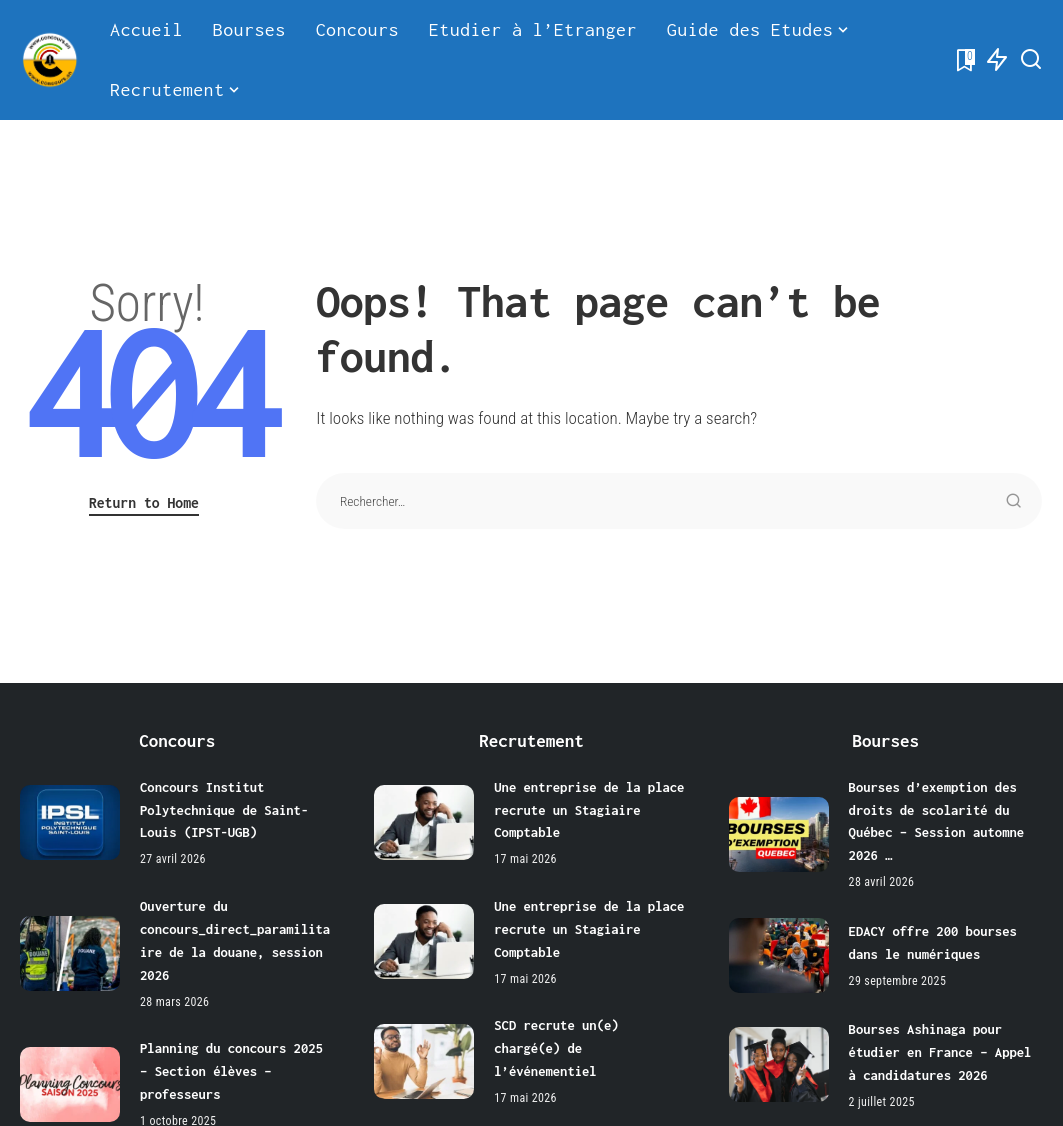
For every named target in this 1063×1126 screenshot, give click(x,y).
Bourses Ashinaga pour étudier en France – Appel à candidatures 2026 (942, 1048)
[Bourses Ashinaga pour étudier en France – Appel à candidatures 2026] (779, 1061)
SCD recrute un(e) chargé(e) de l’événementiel (557, 1043)
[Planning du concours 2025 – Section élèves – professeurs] (70, 1078)
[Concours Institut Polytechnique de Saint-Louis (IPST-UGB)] (70, 821)
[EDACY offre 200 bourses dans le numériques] (779, 952)
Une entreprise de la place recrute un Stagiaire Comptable (590, 809)
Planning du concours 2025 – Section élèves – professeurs (233, 1066)
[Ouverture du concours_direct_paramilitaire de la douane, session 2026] (70, 950)
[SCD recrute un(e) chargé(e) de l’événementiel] (424, 1056)
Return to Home (144, 502)
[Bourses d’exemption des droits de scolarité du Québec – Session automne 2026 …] (779, 832)
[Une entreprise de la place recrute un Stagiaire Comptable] (424, 821)
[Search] (1031, 60)
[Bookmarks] (964, 60)
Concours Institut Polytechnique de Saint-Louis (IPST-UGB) (225, 809)
